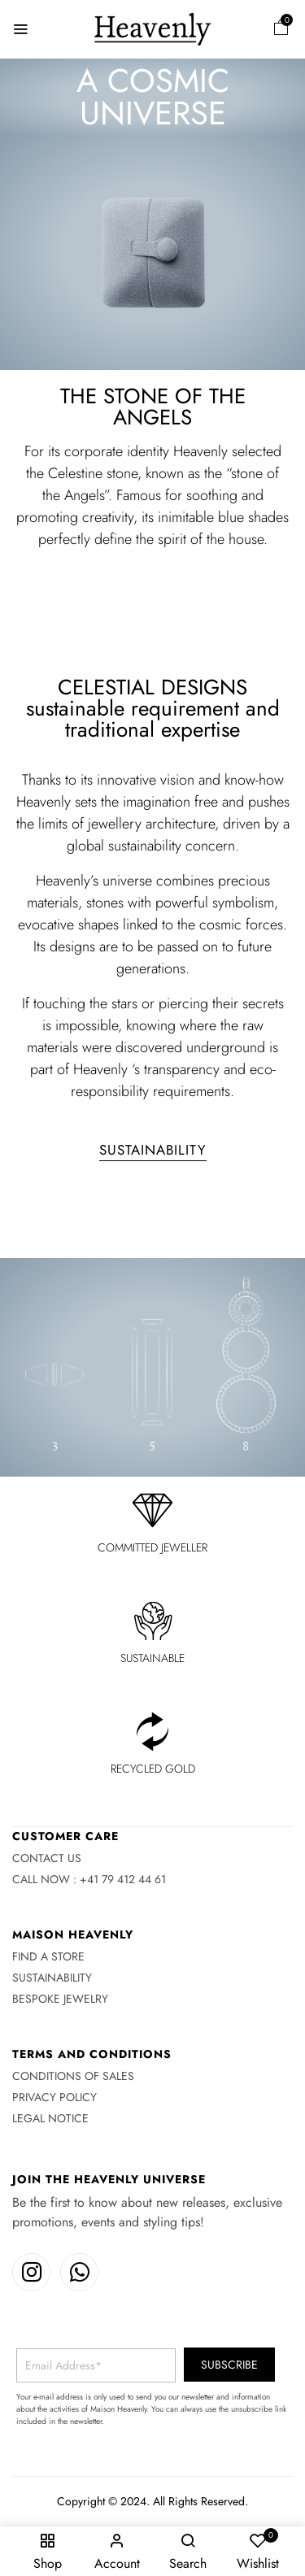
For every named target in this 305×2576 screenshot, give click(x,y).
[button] (281, 29)
